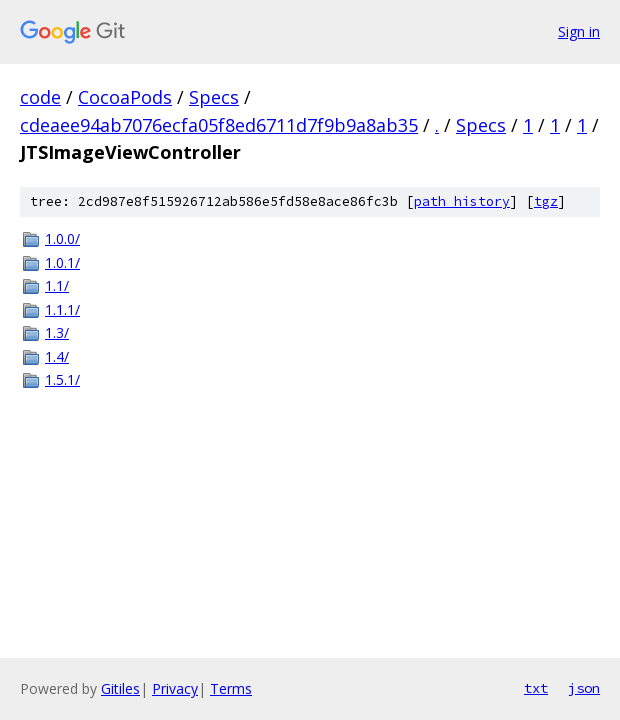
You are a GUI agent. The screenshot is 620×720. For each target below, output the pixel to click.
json (584, 688)
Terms (231, 688)
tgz (546, 201)
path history (462, 201)
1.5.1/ (62, 379)
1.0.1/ (62, 262)
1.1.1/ (62, 309)
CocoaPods (125, 97)
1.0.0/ (62, 238)
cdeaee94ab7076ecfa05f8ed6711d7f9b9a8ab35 (219, 125)
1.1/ (57, 285)
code (40, 97)
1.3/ (57, 332)
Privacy (175, 688)
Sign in (579, 31)
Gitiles (120, 688)
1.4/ (57, 356)
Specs (214, 97)
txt (536, 688)
